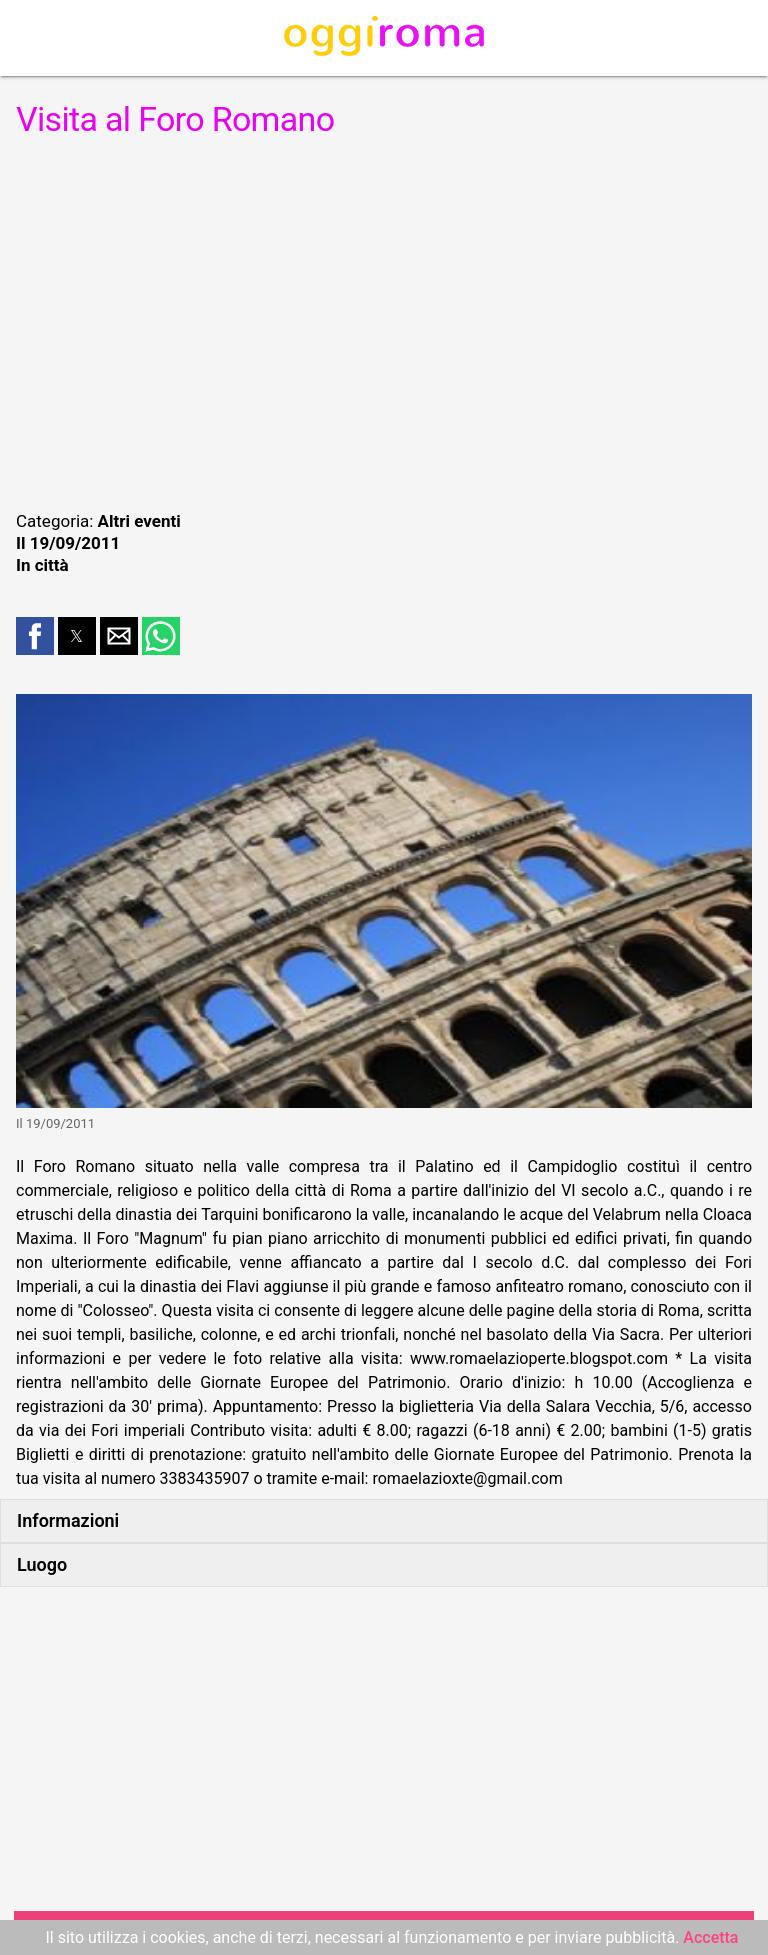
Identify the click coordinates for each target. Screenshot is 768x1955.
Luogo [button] (42, 1564)
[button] (35, 636)
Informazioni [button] (68, 1520)
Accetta (710, 1937)
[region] (384, 322)
